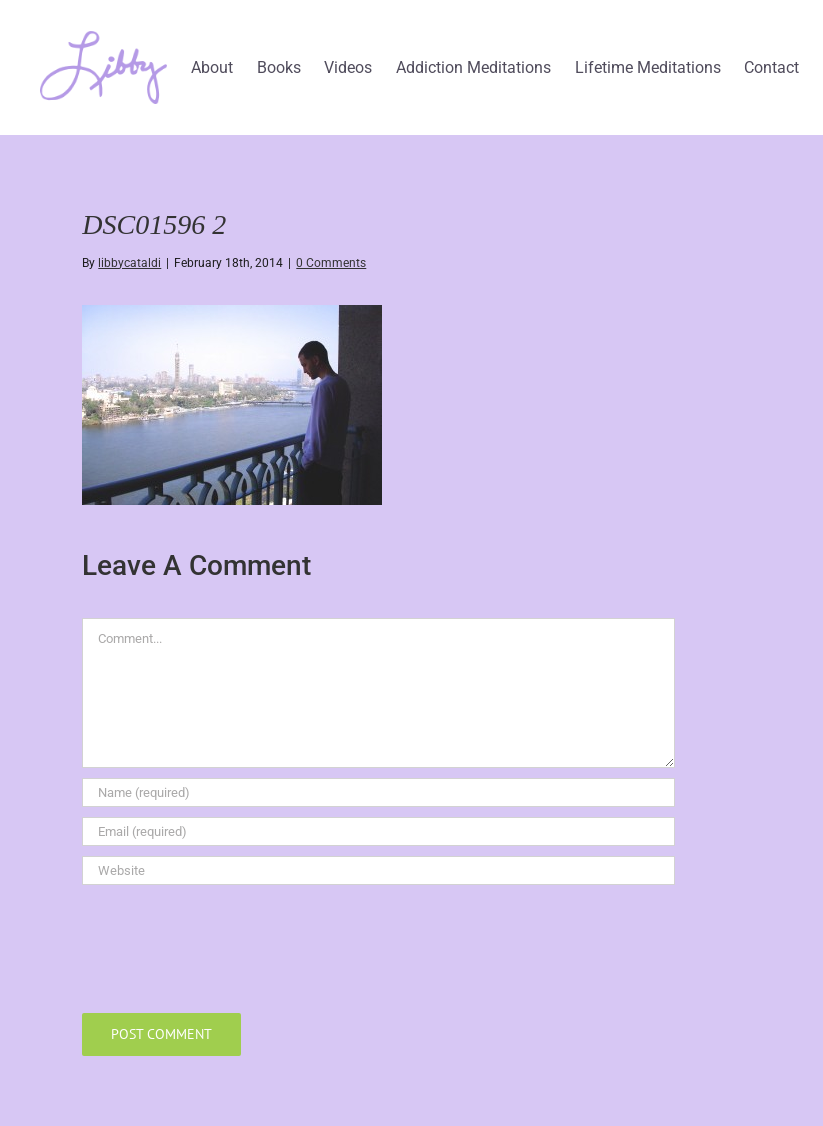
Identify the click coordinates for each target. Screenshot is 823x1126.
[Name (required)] (378, 792)
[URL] (378, 870)
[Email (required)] (378, 831)
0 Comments (331, 263)
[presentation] (234, 944)
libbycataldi (129, 263)
